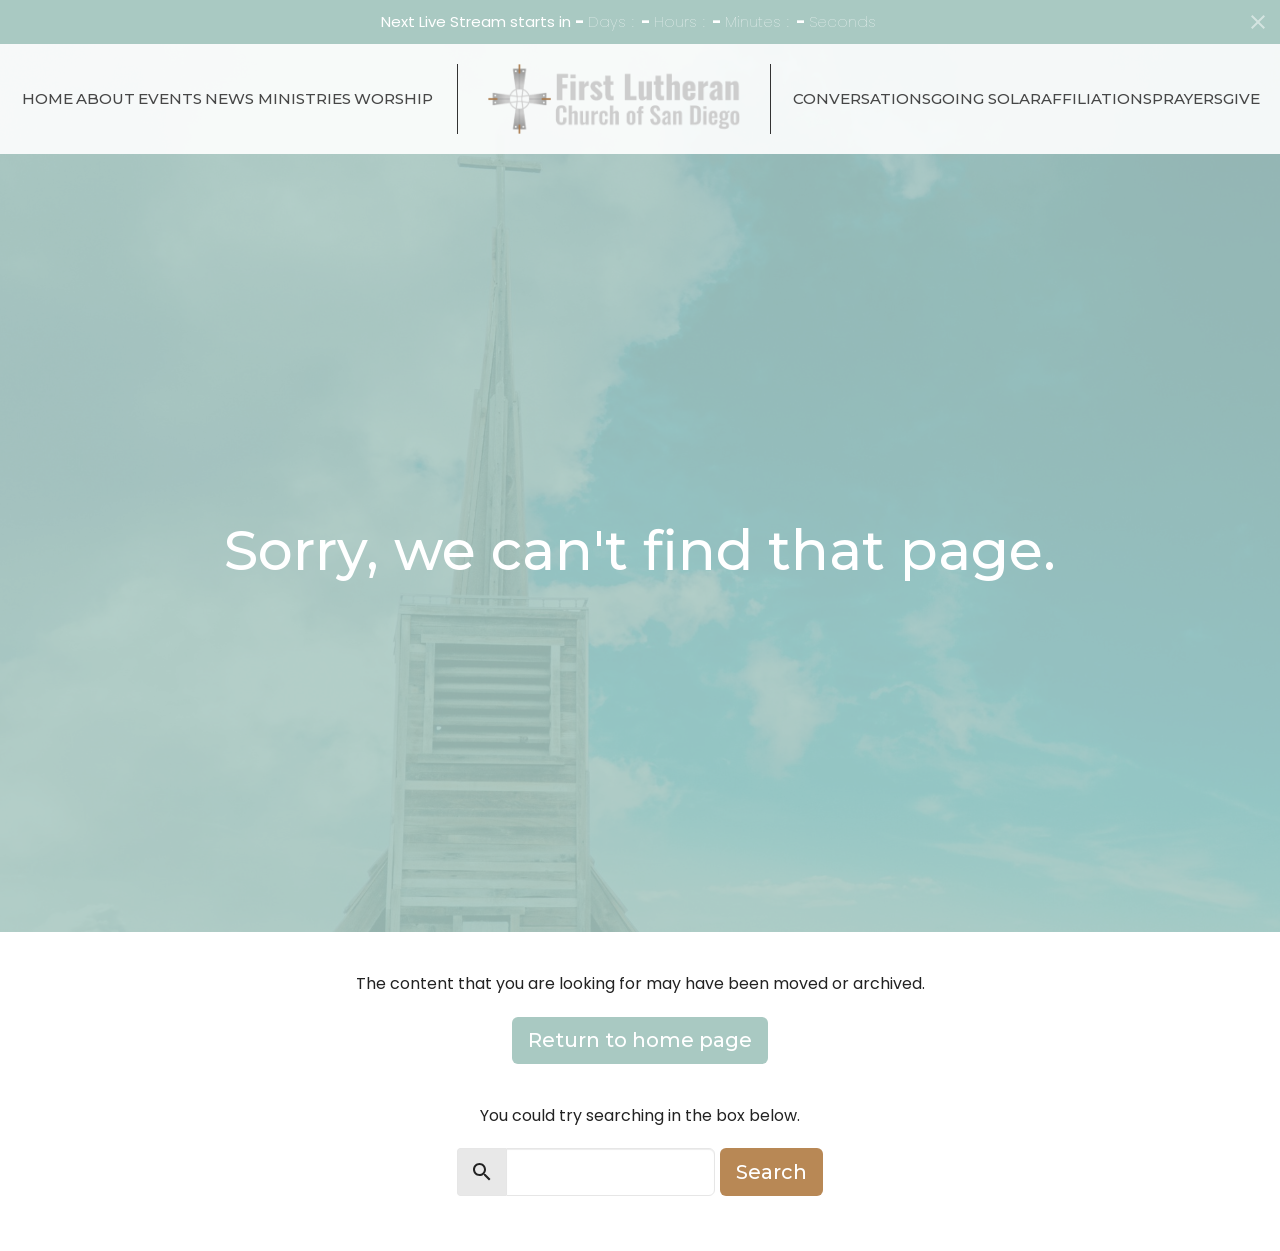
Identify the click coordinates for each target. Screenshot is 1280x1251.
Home (47, 98)
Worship (393, 98)
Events (170, 98)
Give (1241, 98)
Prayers (1187, 98)
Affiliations (1096, 98)
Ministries (304, 98)
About (105, 98)
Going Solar (986, 98)
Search (771, 1172)
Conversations (862, 98)
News (229, 98)
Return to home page (640, 1040)
